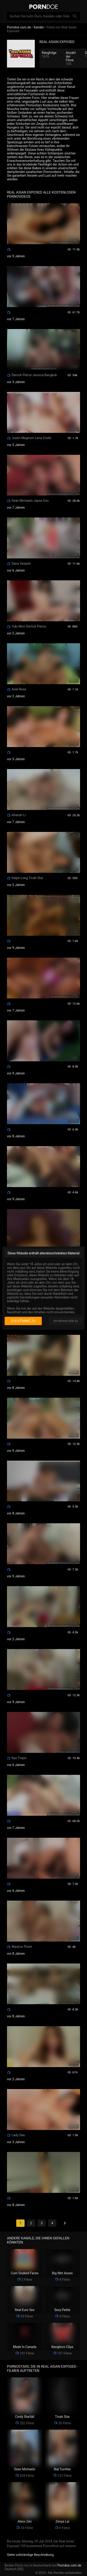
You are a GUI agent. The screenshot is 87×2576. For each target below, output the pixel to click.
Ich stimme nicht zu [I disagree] (66, 1321)
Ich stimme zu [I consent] (23, 1321)
